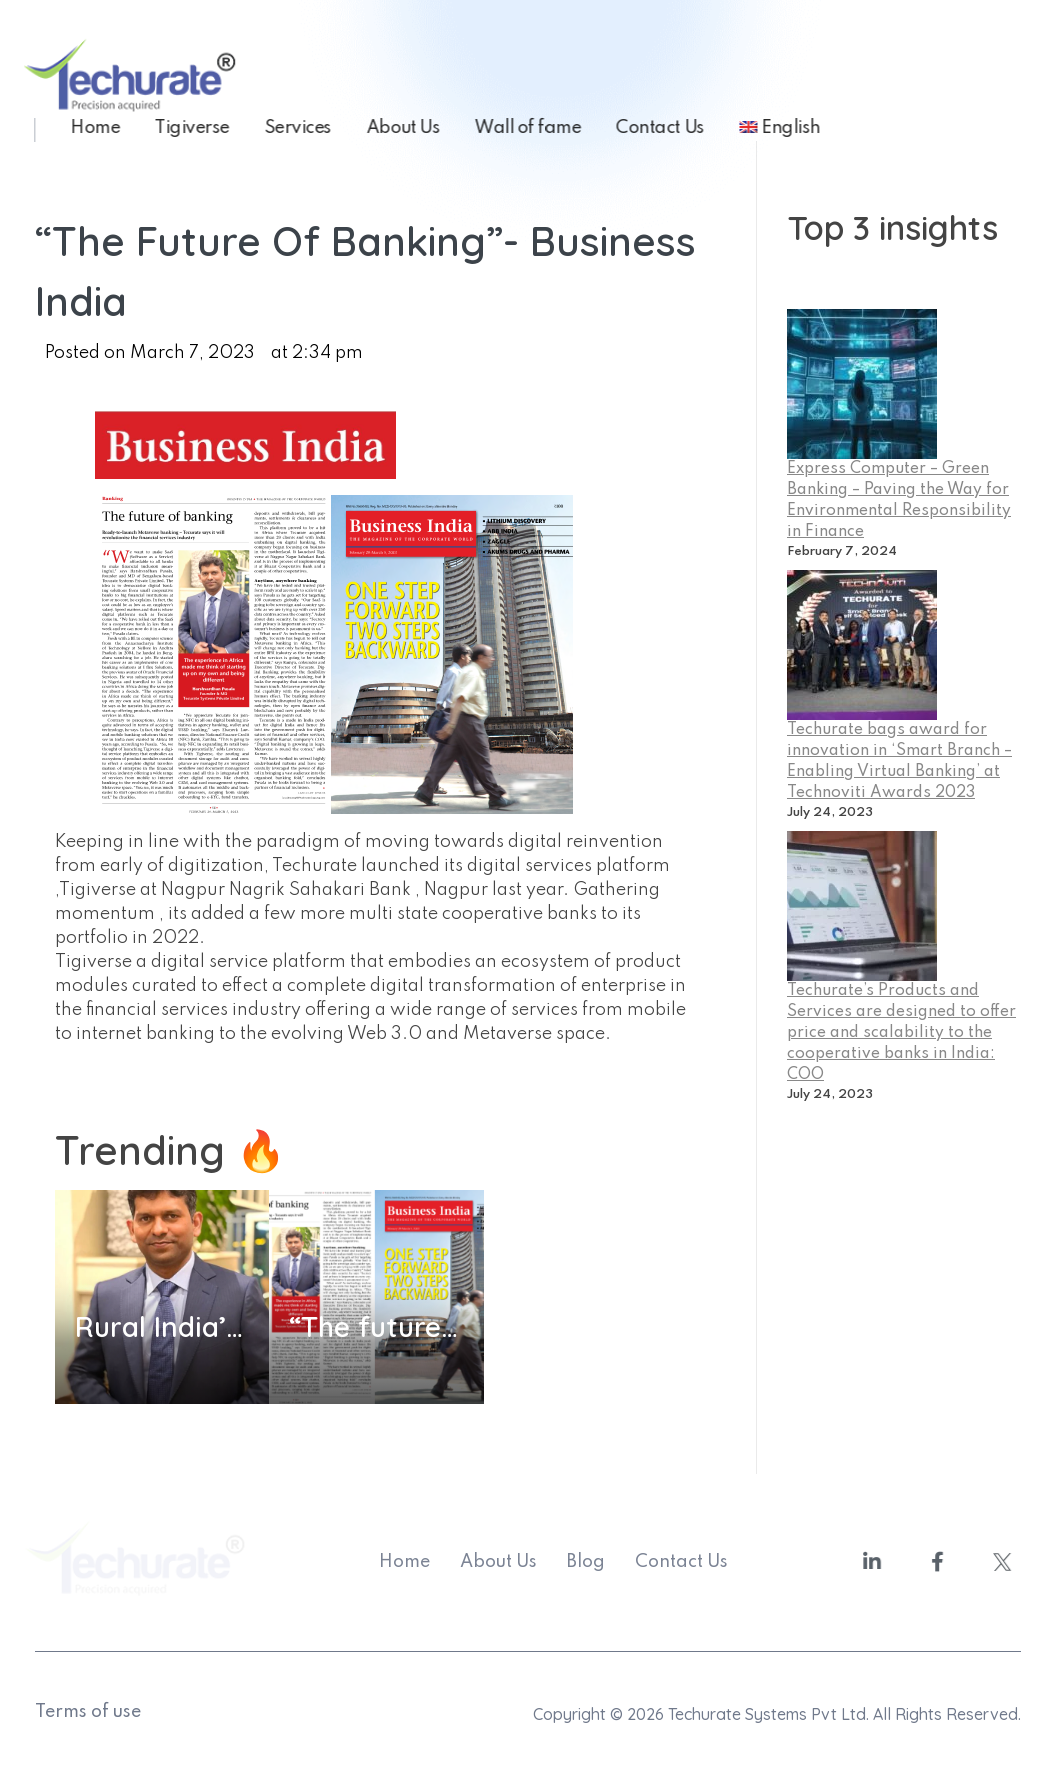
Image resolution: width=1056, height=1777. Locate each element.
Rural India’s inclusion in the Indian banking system (162, 1326)
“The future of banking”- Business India (376, 1326)
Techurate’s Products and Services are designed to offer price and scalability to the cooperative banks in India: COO (901, 1033)
